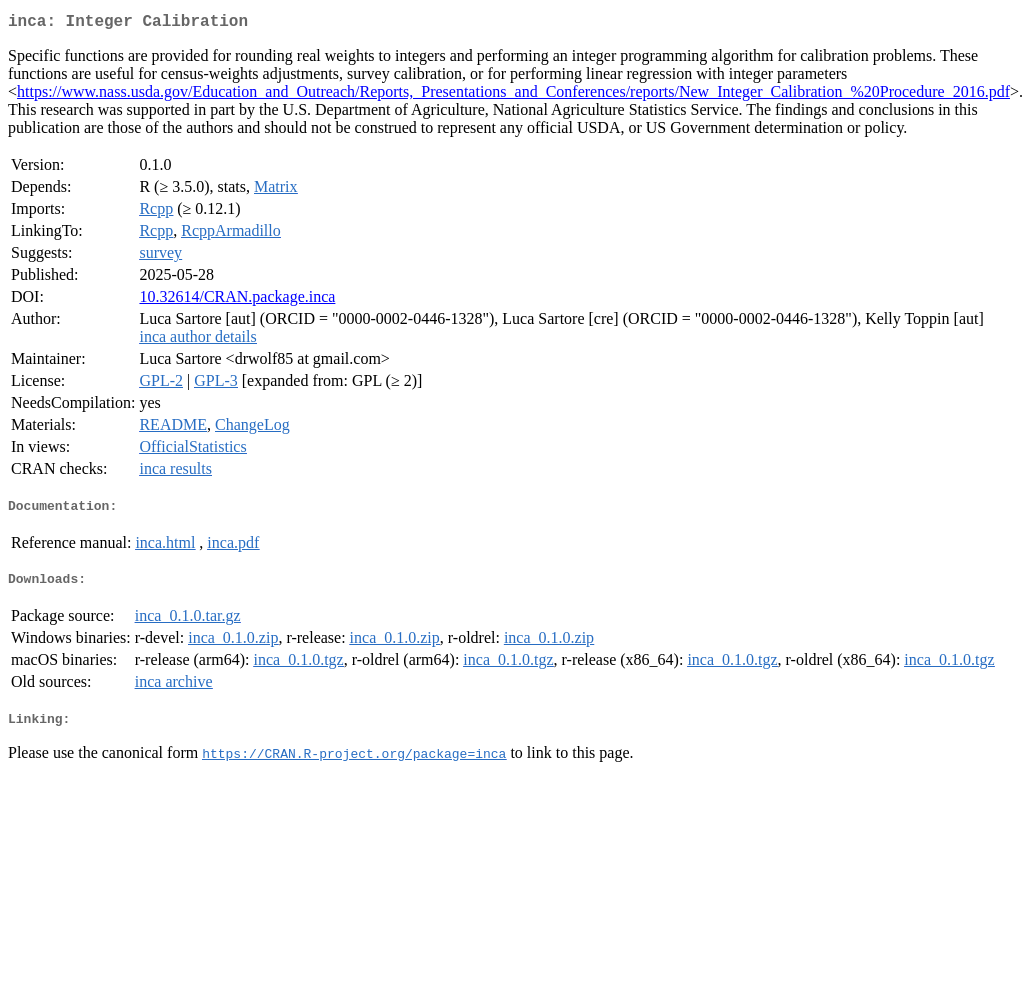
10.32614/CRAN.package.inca (237, 300)
